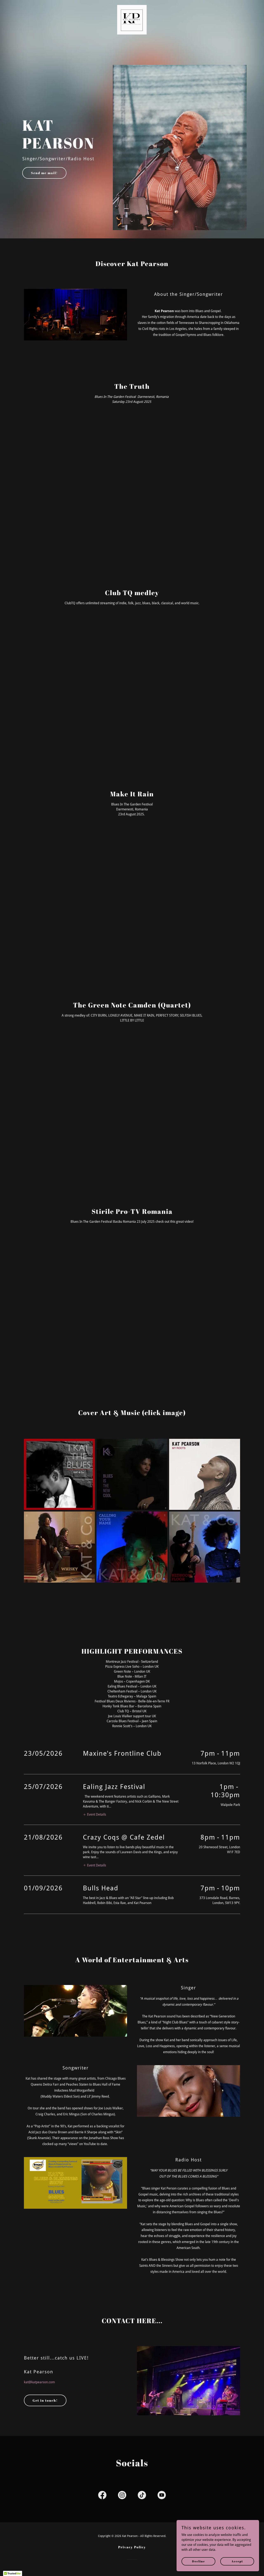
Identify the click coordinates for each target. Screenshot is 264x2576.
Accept (237, 2561)
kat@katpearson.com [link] (39, 2382)
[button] (94, 1814)
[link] (132, 19)
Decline (198, 2561)
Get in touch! (45, 2400)
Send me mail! (44, 173)
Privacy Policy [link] (132, 2547)
